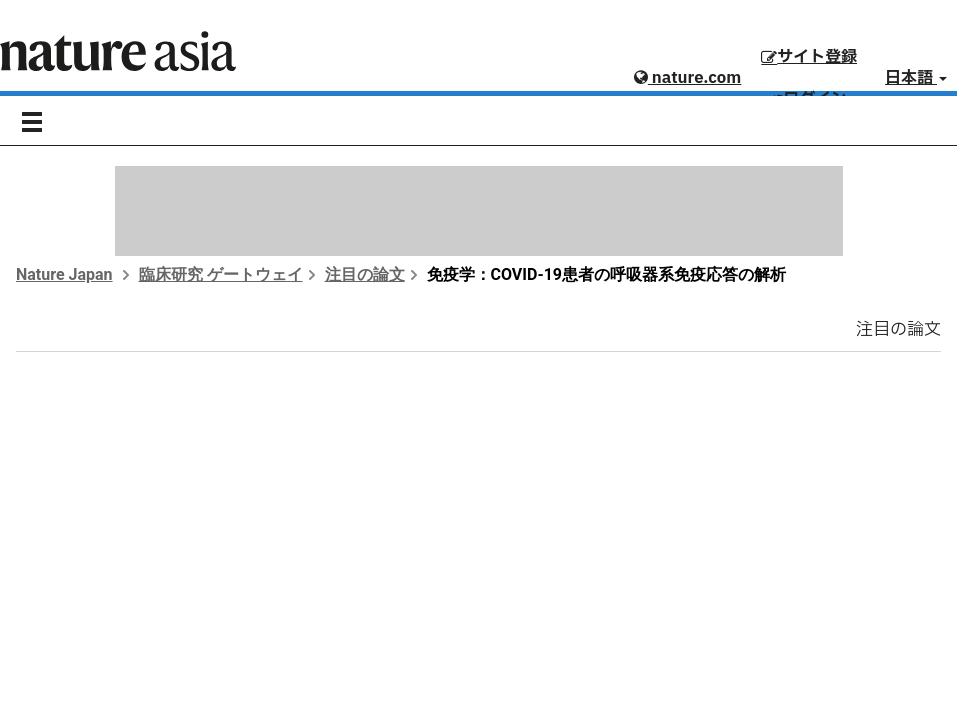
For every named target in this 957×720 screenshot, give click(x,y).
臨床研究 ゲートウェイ (221, 274)
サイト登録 (809, 57)
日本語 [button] (916, 78)
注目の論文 (365, 274)
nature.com (687, 78)
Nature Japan (64, 274)
